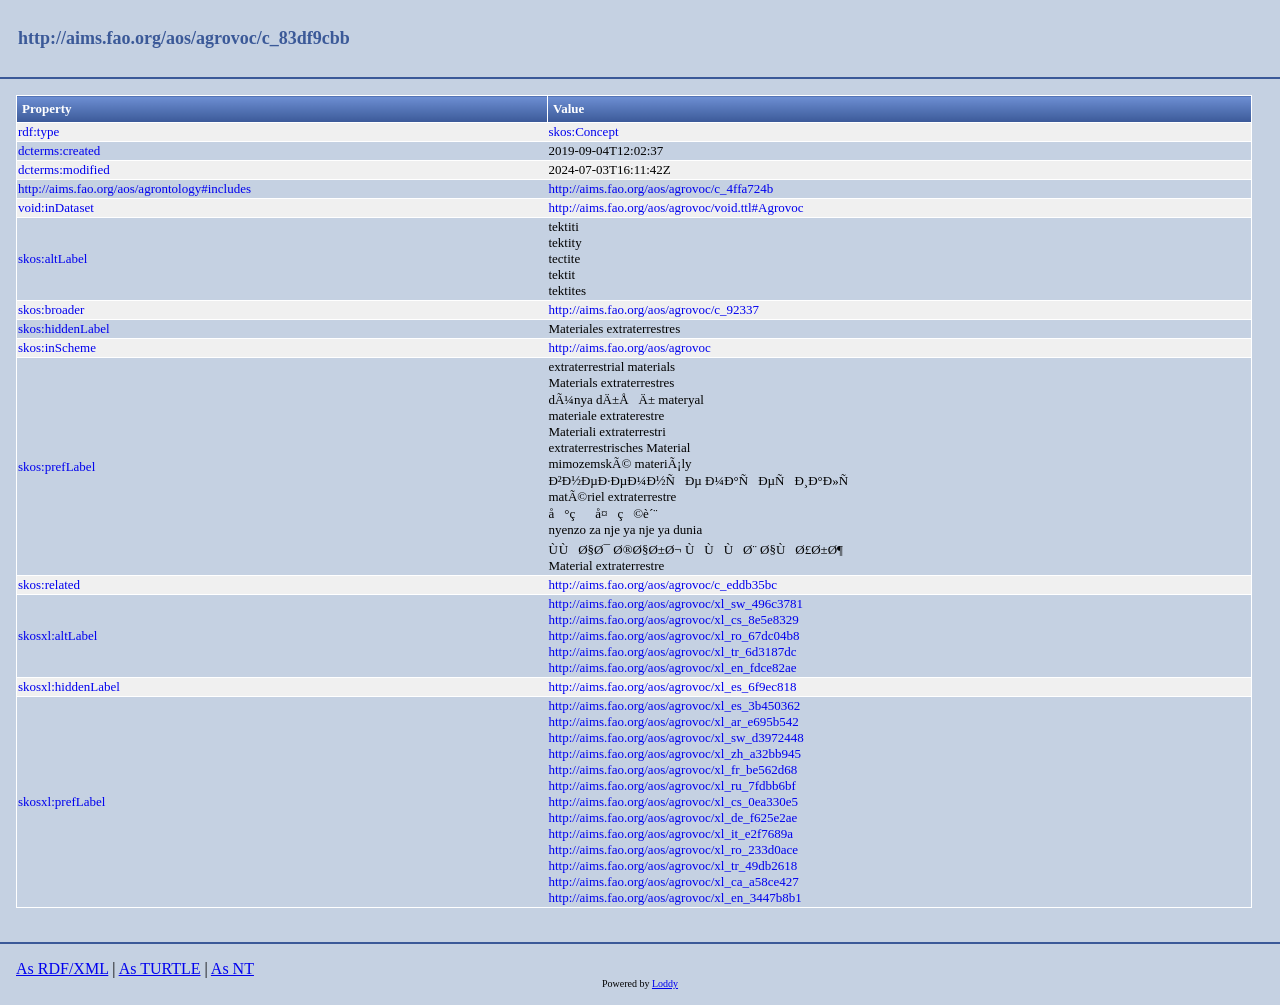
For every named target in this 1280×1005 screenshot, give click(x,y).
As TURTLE (160, 968)
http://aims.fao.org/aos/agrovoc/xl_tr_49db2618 (672, 865)
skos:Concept (583, 131)
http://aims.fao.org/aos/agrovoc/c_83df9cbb (184, 38)
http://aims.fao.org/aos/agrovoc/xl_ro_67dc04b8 (673, 635)
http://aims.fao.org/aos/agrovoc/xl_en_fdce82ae (672, 667)
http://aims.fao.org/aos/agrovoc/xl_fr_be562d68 (672, 769)
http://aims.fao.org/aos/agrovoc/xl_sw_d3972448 (675, 737)
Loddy (665, 983)
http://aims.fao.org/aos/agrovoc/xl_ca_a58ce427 (673, 881)
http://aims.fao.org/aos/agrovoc (629, 347)
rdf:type (38, 131)
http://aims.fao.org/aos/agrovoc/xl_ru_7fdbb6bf (671, 785)
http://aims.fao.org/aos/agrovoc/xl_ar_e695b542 (673, 721)
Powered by (627, 983)
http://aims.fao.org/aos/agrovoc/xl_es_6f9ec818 (672, 686)
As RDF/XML (62, 968)
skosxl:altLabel (57, 635)
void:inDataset (56, 207)
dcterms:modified (64, 169)
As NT (232, 968)
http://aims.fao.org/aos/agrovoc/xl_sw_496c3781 (675, 603)
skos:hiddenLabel (64, 328)
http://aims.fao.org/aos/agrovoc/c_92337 (653, 309)
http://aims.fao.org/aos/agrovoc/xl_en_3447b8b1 (674, 897)
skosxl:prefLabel (61, 801)
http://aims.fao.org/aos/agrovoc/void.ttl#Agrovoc (675, 207)
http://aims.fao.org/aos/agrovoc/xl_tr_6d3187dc (672, 651)
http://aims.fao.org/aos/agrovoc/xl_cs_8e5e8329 (673, 619)
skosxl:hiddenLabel (69, 686)
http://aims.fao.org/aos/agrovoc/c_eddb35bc (662, 584)
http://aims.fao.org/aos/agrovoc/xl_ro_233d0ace (673, 849)
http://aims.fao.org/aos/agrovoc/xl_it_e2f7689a (670, 833)
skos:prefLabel (56, 466)
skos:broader (51, 309)
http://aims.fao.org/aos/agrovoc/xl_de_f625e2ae (672, 817)
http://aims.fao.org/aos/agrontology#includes (134, 188)
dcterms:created (59, 150)
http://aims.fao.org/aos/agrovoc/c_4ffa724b (660, 188)
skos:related (49, 584)
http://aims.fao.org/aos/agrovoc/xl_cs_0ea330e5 (673, 801)
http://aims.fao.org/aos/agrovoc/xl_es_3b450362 (674, 705)
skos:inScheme (57, 347)
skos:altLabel (52, 258)
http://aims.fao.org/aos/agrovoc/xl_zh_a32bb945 (674, 753)
